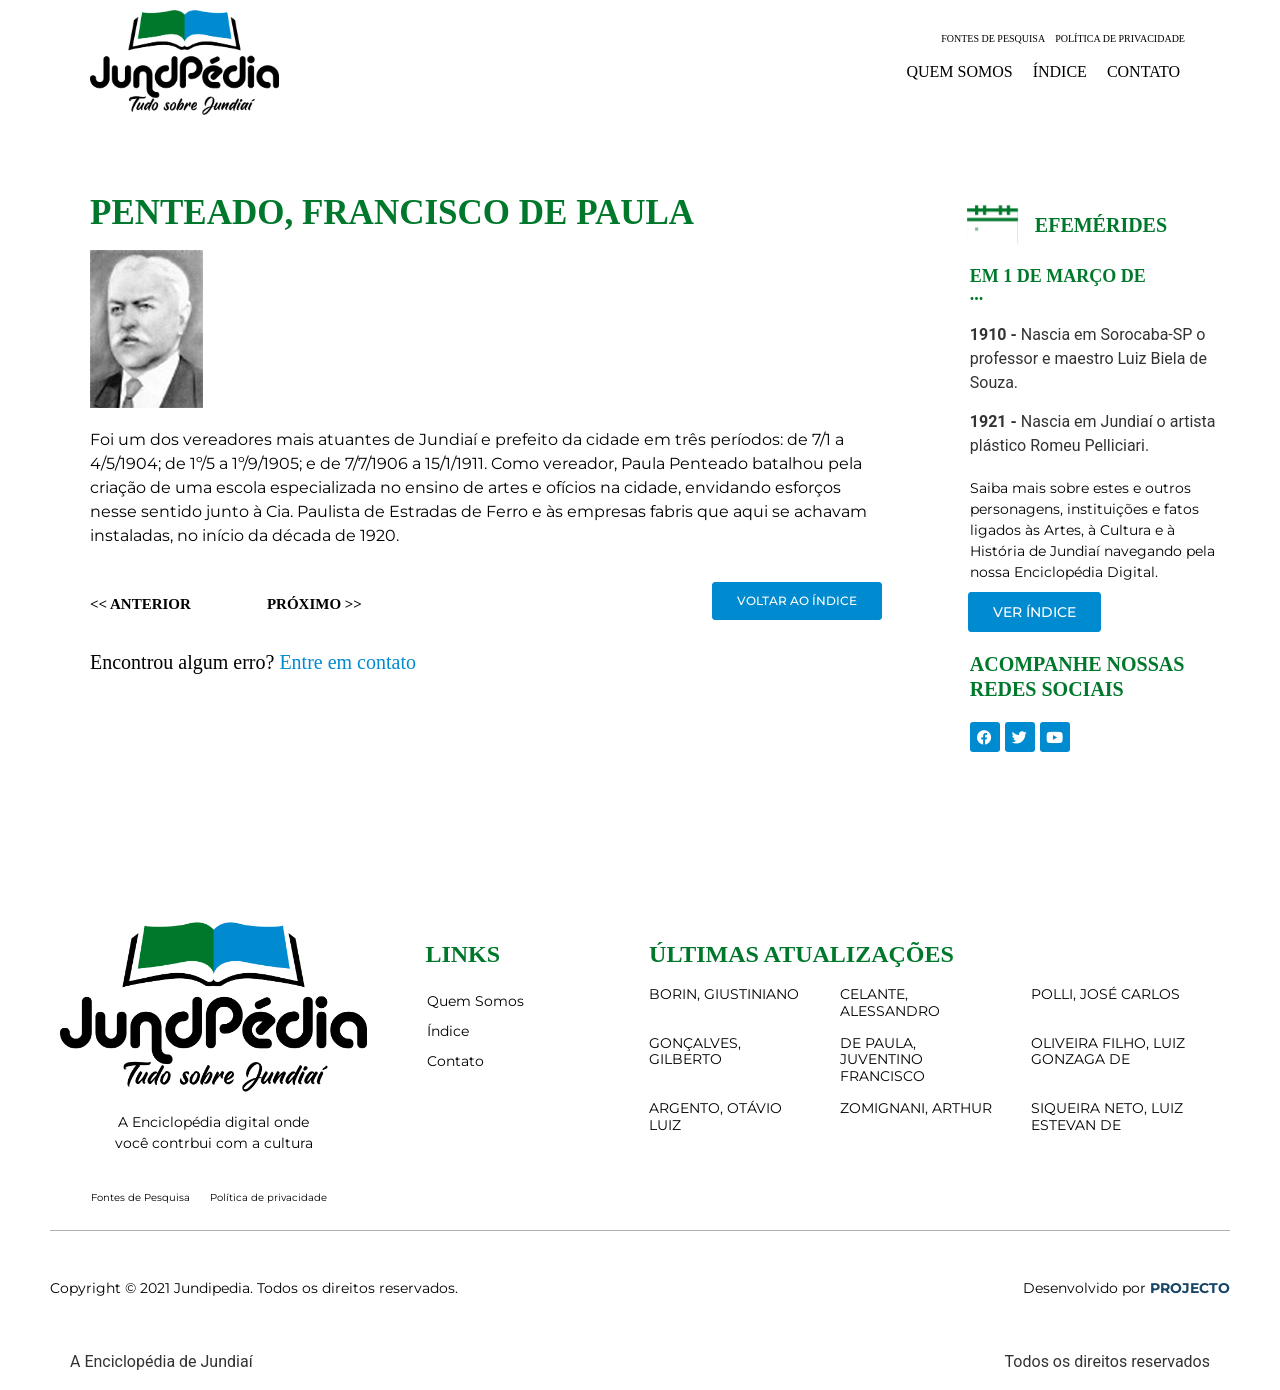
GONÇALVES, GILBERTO (695, 1051)
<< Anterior (140, 604)
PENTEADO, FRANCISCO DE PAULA (392, 212)
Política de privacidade (1120, 38)
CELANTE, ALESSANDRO (890, 1002)
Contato (1143, 71)
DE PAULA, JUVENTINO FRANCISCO (882, 1060)
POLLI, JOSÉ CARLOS (1105, 994)
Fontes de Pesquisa (993, 38)
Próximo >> (314, 604)
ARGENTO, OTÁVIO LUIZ (715, 1116)
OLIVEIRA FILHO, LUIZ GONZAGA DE (1108, 1051)
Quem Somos (959, 71)
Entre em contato (347, 662)
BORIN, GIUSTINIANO (724, 994)
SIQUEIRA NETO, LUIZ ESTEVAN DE (1107, 1116)
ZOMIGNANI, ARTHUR (916, 1108)
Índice (1060, 71)
